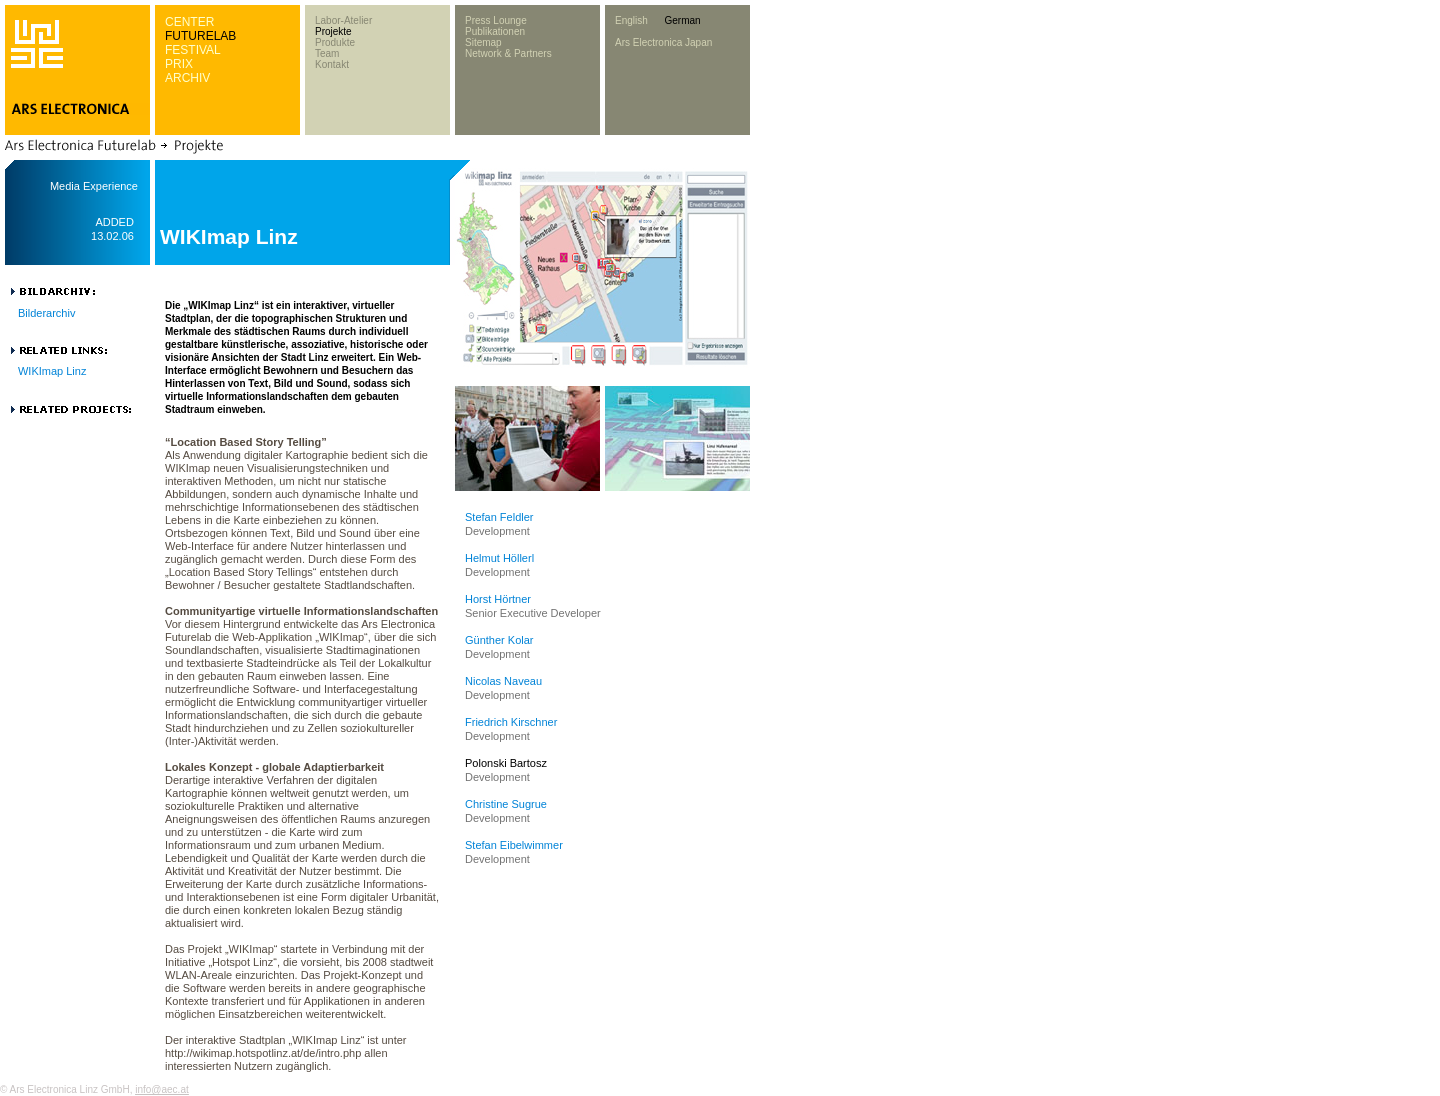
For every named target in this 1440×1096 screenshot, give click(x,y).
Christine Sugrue (506, 804)
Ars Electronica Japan (663, 42)
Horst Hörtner (498, 599)
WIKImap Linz (52, 371)
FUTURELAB (200, 36)
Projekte (333, 31)
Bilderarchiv (46, 313)
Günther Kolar (499, 640)
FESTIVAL (193, 50)
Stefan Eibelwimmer (514, 845)
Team (327, 53)
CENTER (189, 22)
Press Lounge (496, 20)
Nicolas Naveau (503, 681)
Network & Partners (508, 53)
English (631, 20)
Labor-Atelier (343, 20)
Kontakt (332, 64)
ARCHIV (187, 78)
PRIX (179, 64)
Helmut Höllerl (499, 558)
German (682, 20)
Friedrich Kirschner (511, 722)
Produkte (335, 42)
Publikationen (495, 31)
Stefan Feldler (499, 517)
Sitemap (483, 42)
